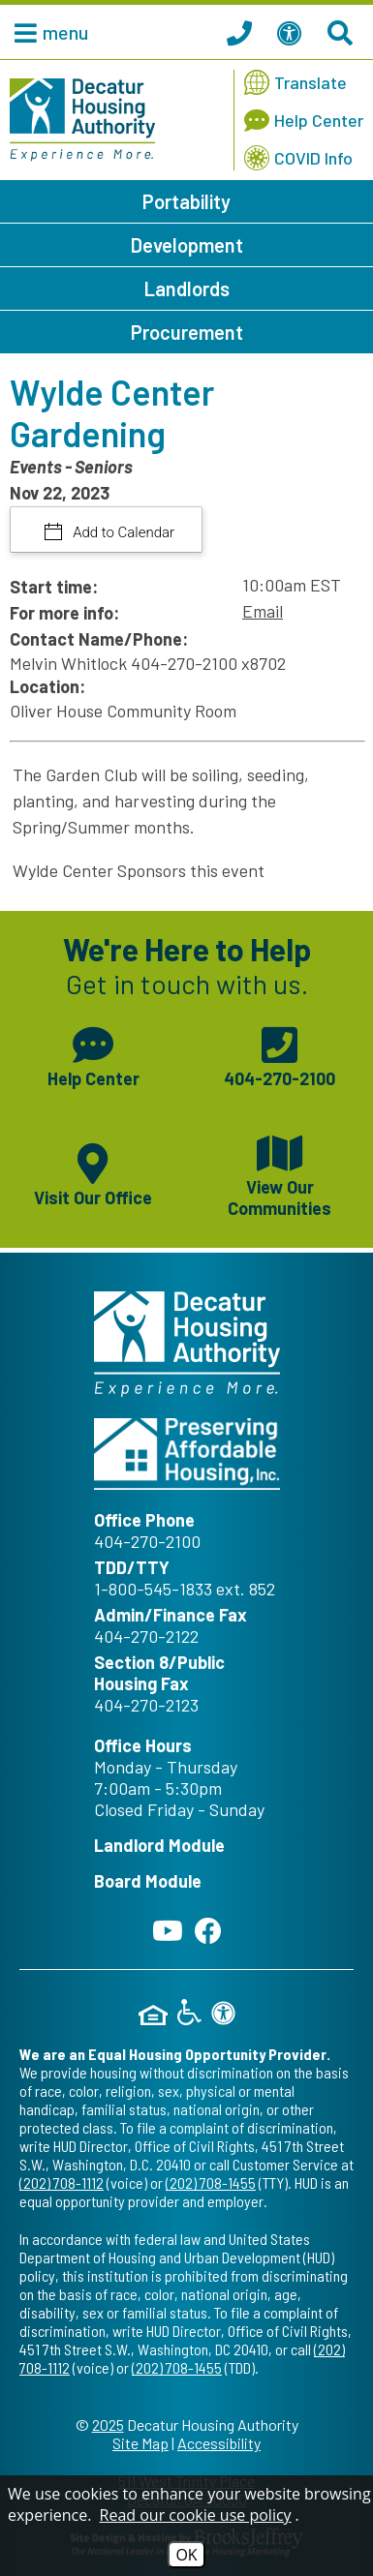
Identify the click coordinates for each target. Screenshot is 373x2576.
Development (187, 245)
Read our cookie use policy (196, 2515)
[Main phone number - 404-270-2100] (280, 1054)
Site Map (140, 2443)
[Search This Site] (343, 32)
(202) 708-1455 (211, 2182)
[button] (46, 31)
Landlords (187, 288)
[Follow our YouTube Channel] (167, 1930)
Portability (186, 201)
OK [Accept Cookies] (186, 2554)
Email (262, 610)
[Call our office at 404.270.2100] (242, 32)
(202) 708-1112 (61, 2182)
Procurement (187, 332)
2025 (108, 2424)
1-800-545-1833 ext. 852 (184, 1588)
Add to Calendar (122, 532)
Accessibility (219, 2443)
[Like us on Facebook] (208, 1930)
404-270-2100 (147, 1541)
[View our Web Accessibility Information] (292, 32)
